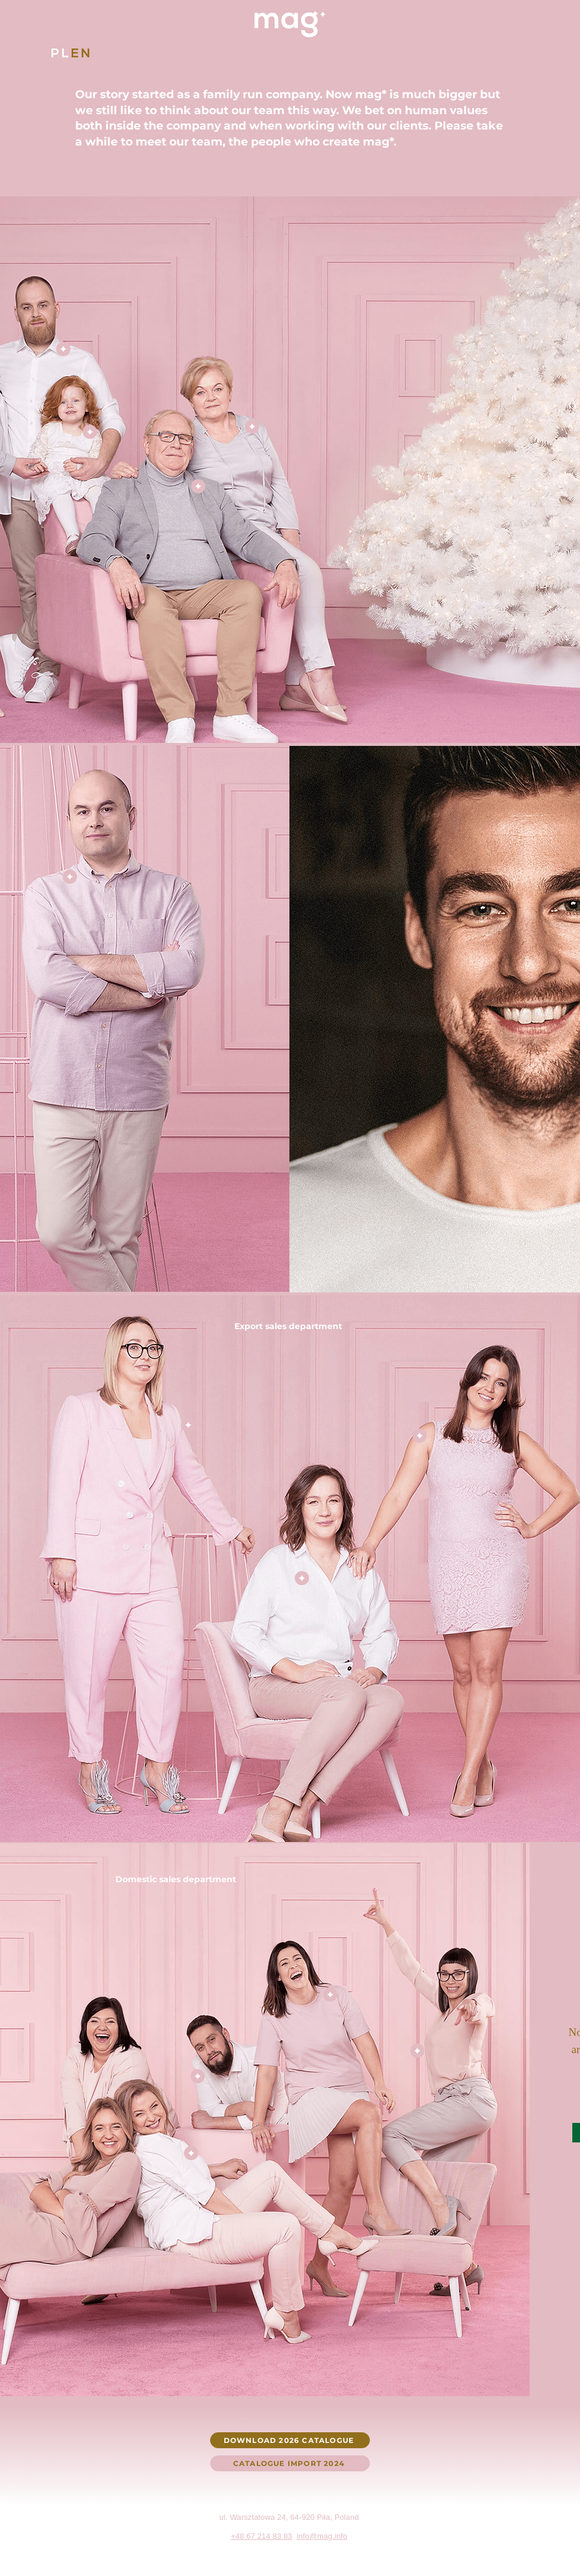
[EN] (82, 53)
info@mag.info (322, 2536)
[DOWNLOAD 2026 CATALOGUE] (290, 2440)
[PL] (61, 53)
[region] (120, 324)
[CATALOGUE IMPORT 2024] (290, 2463)
